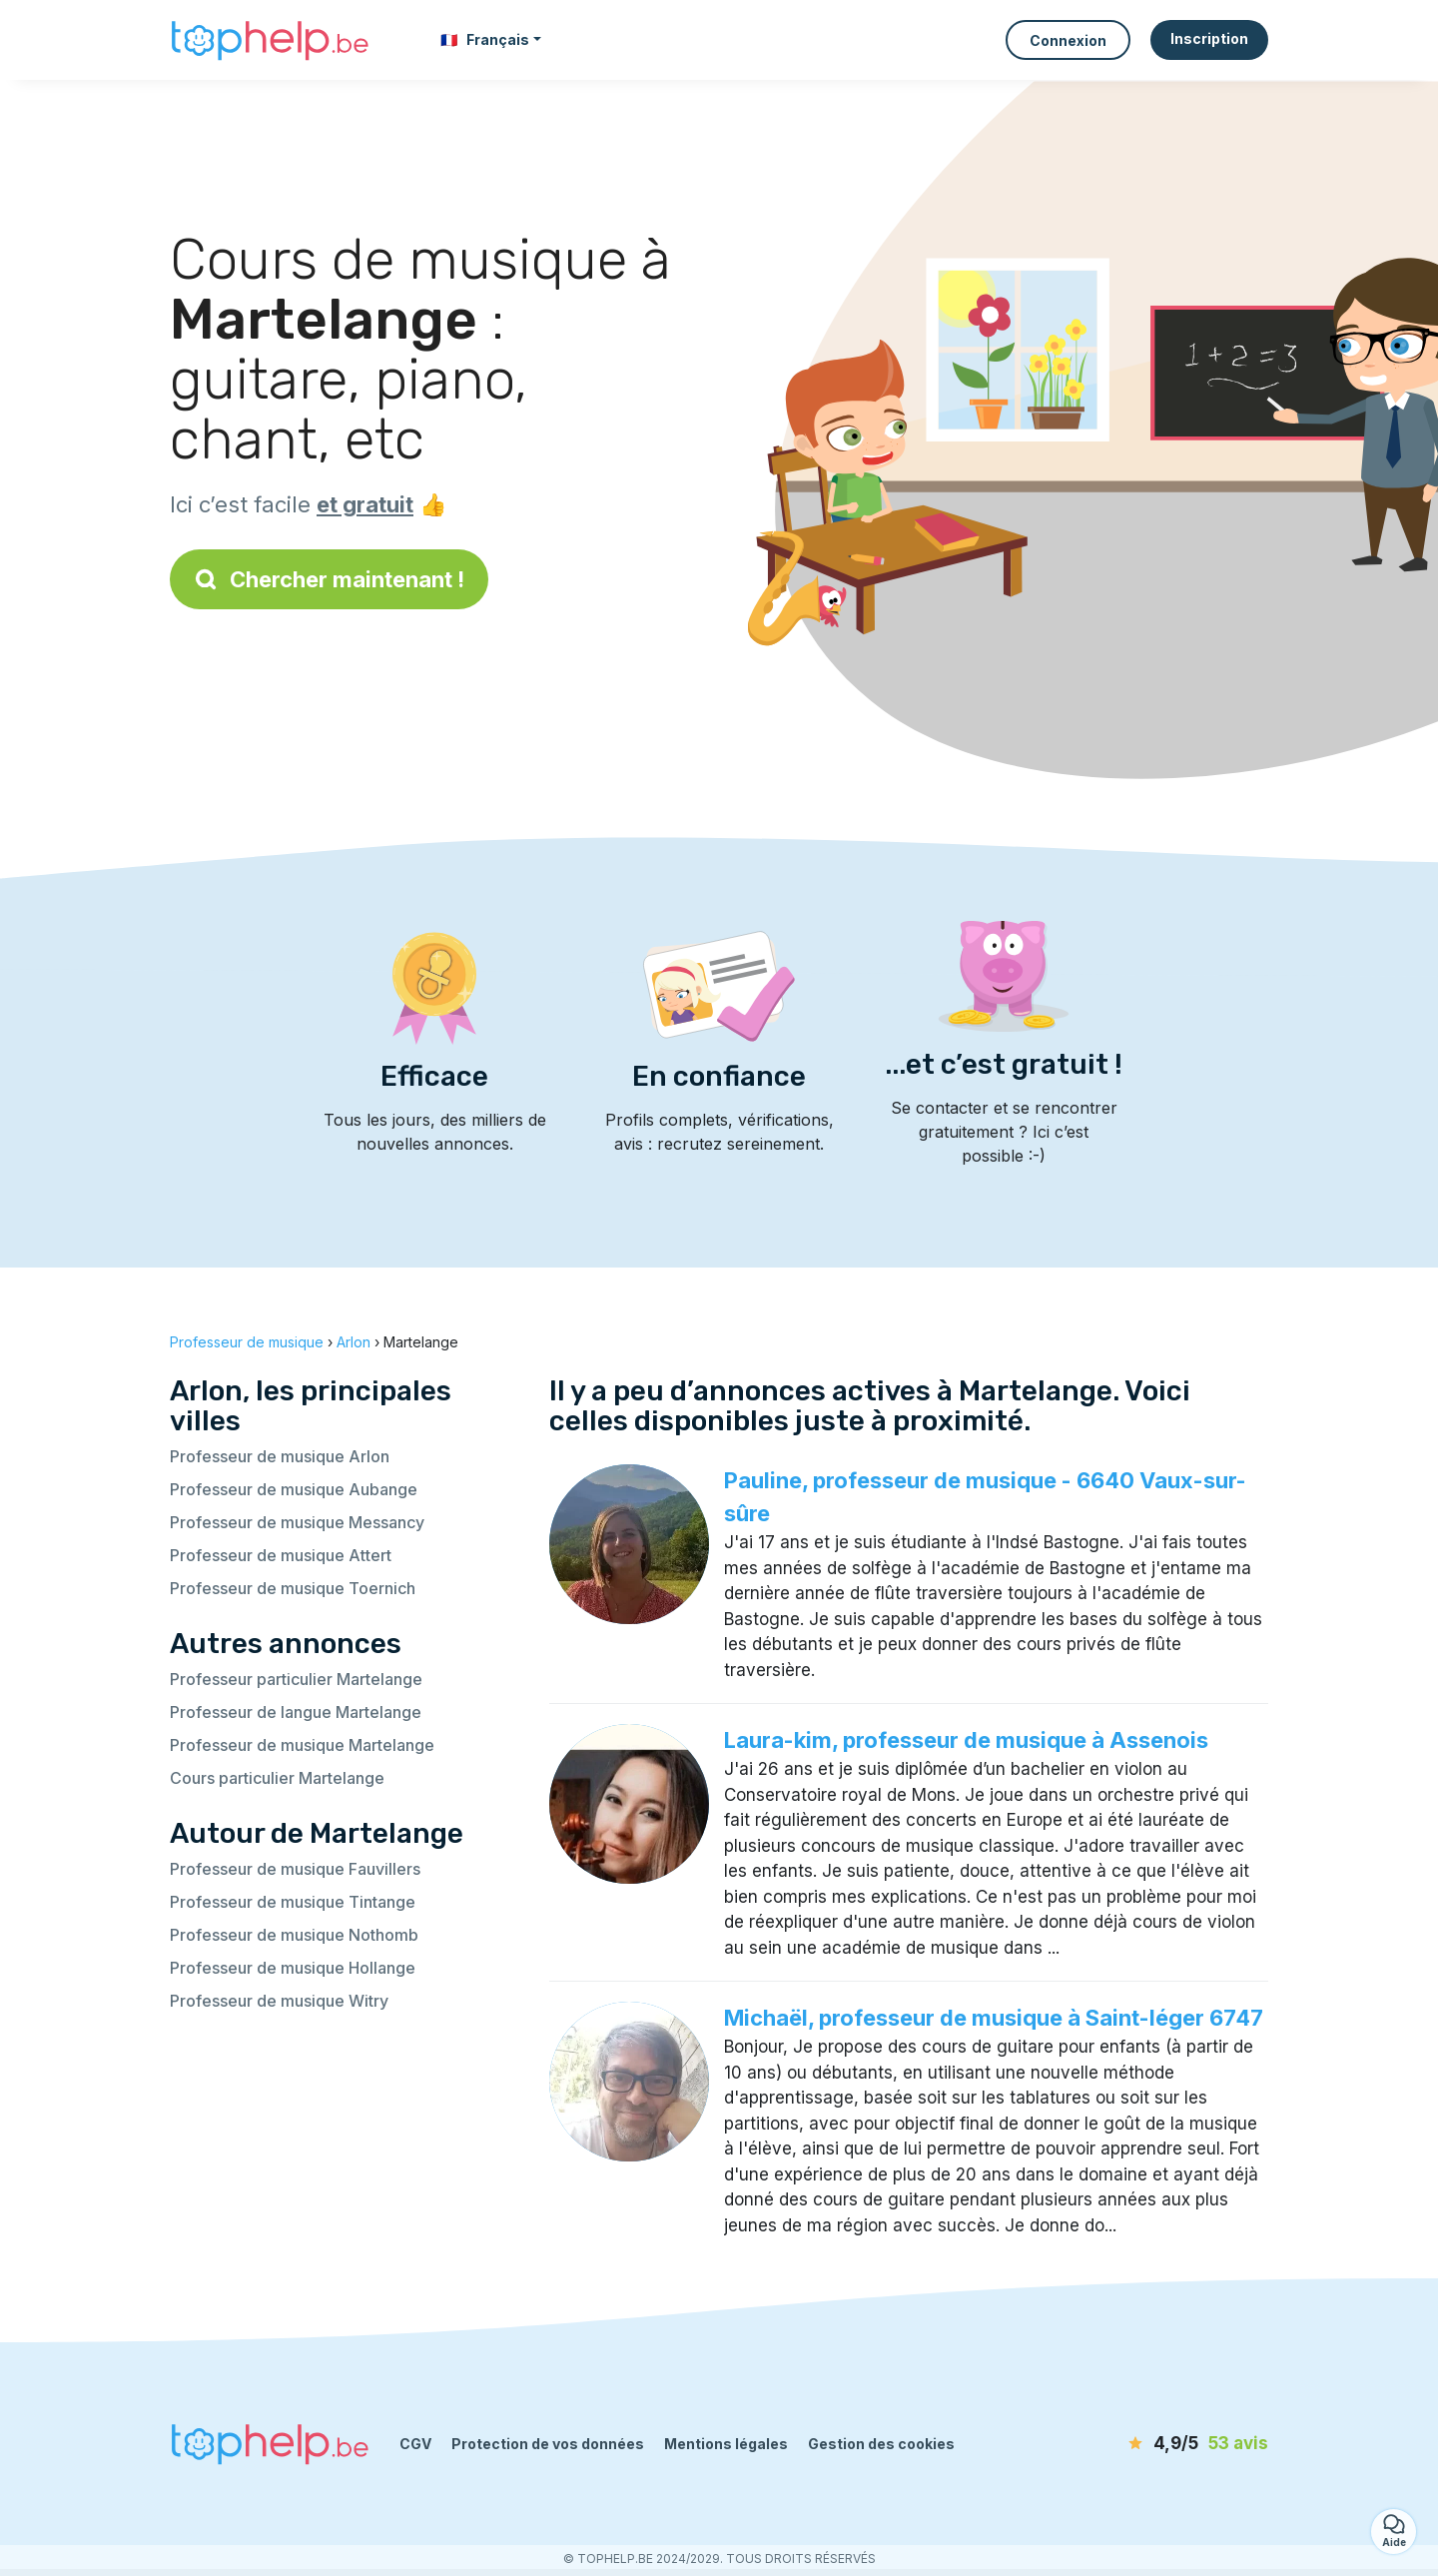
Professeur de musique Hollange (292, 1968)
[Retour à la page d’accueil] (269, 40)
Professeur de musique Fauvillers (295, 1869)
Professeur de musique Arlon (279, 1456)
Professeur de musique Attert (280, 1555)
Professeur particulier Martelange (296, 1679)
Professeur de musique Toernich (292, 1588)
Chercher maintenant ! (329, 579)
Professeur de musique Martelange (302, 1745)
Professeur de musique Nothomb (294, 1935)
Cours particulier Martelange (277, 1778)
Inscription (1209, 38)
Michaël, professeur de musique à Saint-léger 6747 (993, 2018)
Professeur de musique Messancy (297, 1522)
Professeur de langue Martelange (295, 1712)
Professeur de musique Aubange (293, 1489)
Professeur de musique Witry (279, 2001)
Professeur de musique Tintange (292, 1902)
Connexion (1068, 40)
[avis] (1153, 2444)
